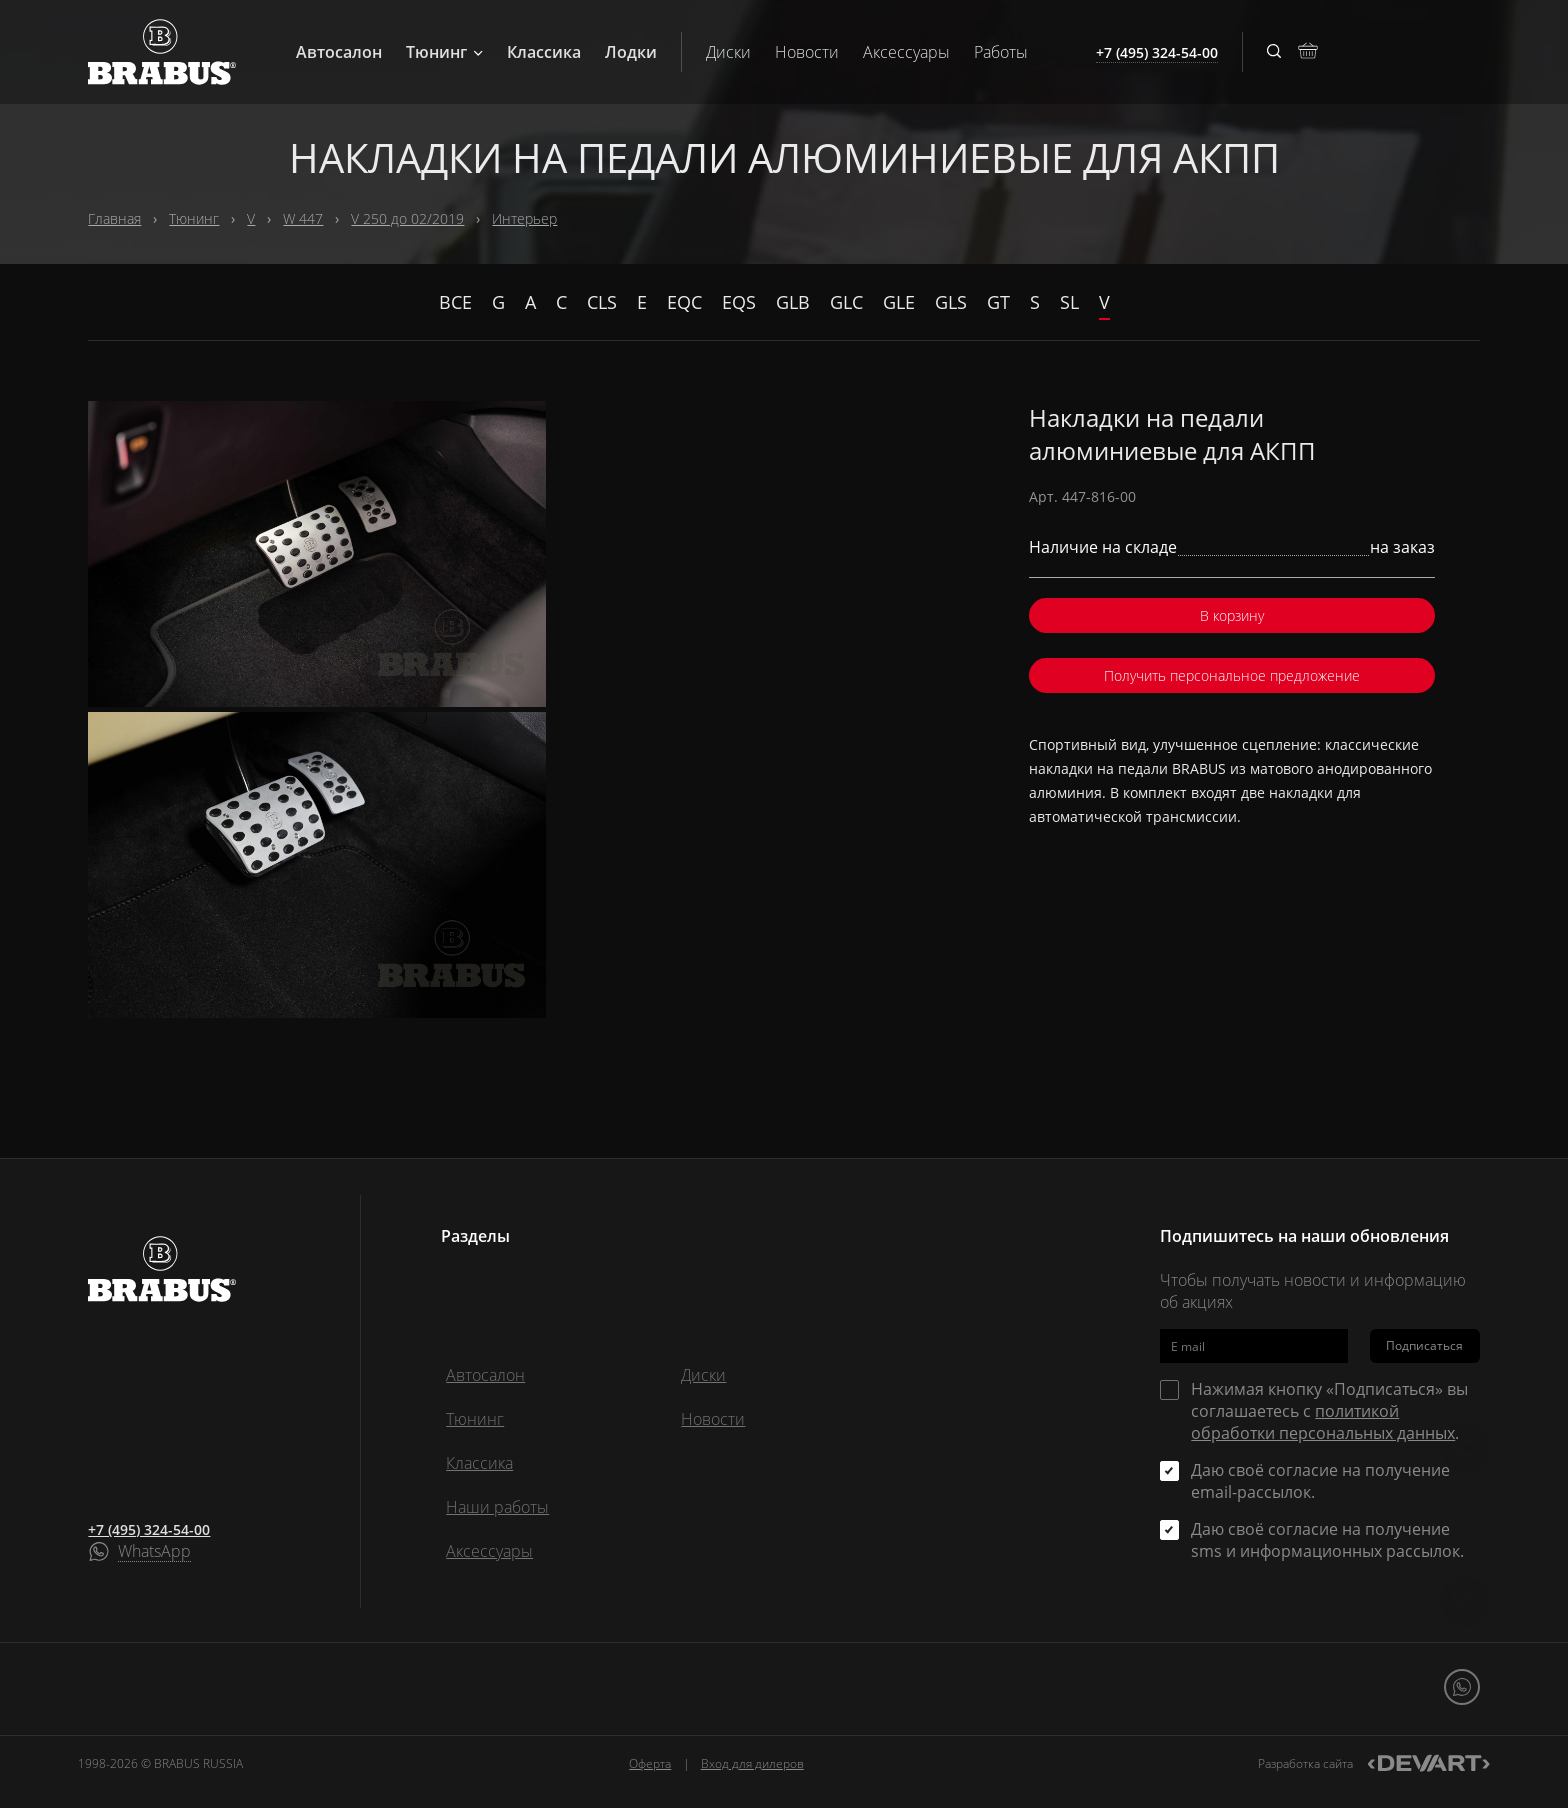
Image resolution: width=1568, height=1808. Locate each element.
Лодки (631, 52)
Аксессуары (906, 52)
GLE (899, 302)
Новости (807, 52)
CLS (602, 302)
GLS (951, 302)
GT (998, 302)
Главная (114, 218)
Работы (1001, 52)
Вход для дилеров (752, 1763)
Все (455, 302)
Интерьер (524, 218)
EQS (739, 302)
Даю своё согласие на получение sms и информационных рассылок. (1327, 1540)
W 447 (303, 218)
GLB (793, 302)
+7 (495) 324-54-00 (149, 1529)
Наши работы (497, 1507)
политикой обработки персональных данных (1323, 1422)
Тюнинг (444, 52)
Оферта (650, 1763)
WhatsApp (154, 1552)
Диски (728, 52)
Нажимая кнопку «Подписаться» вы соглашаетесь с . (1329, 1411)
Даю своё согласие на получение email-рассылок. (1320, 1481)
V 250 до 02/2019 (407, 218)
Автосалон (339, 52)
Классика (544, 52)
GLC (846, 302)
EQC (684, 302)
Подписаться (1424, 1345)
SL (1069, 302)
